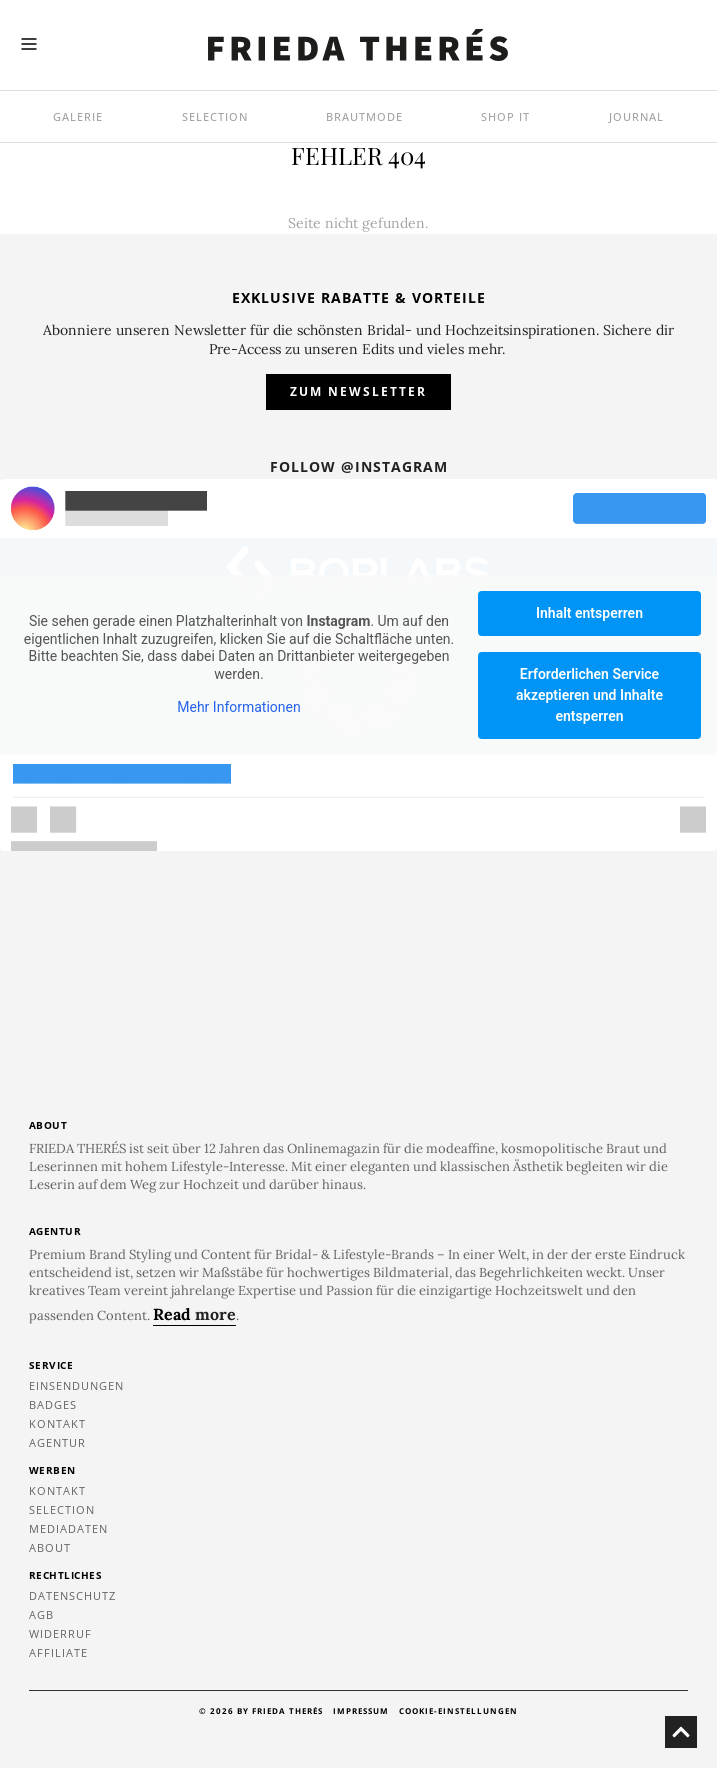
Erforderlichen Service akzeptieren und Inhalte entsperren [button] (589, 695)
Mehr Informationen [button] (238, 708)
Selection (215, 116)
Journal (636, 116)
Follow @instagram (359, 466)
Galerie (78, 116)
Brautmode (364, 116)
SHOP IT (505, 116)
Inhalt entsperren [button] (589, 613)
